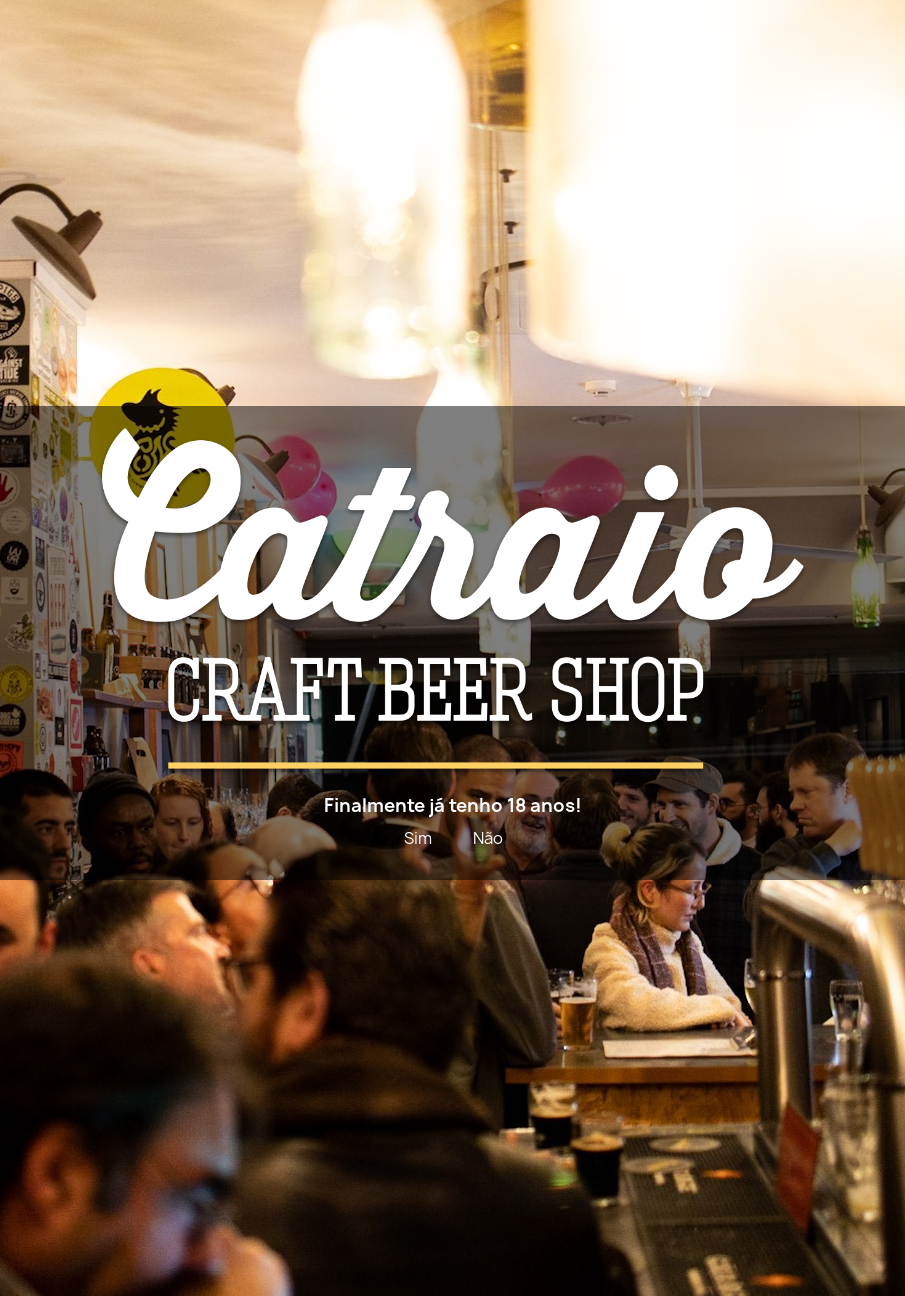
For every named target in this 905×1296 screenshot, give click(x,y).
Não (488, 838)
